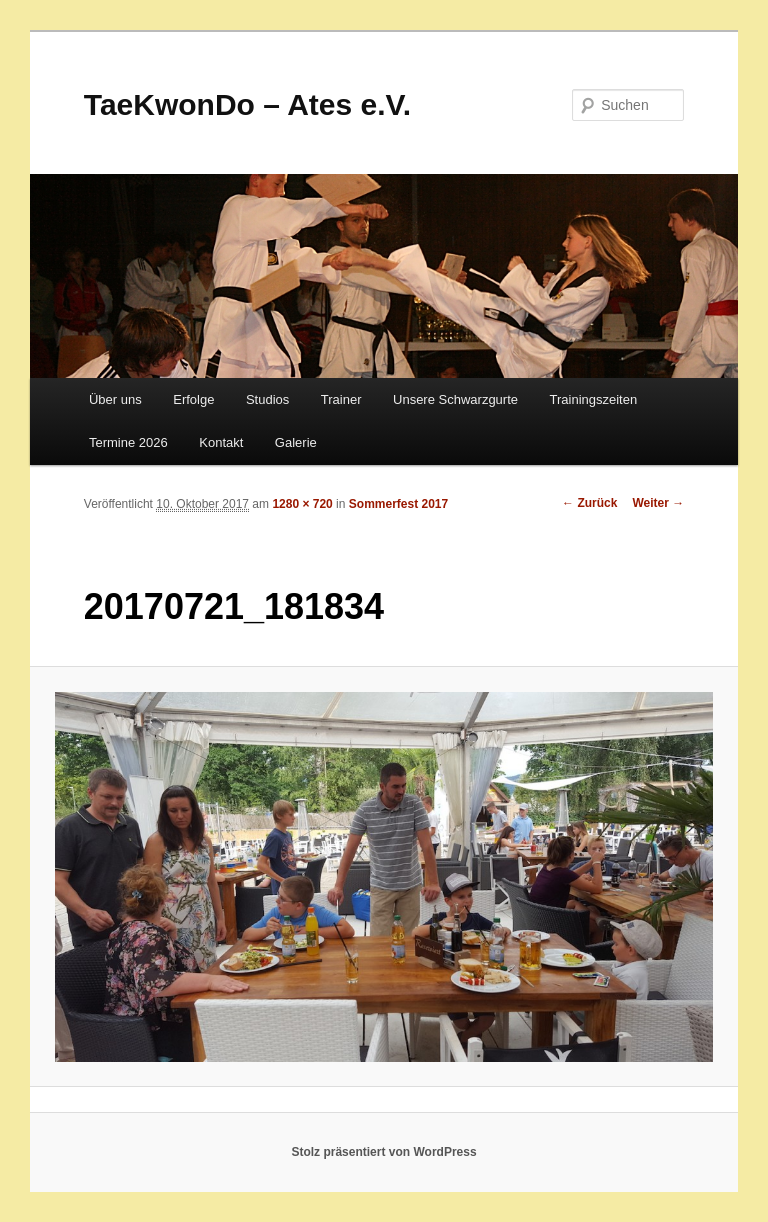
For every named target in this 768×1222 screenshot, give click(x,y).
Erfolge (193, 399)
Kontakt (221, 442)
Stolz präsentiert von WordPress (383, 1152)
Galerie (296, 442)
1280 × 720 (302, 504)
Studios (267, 399)
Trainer (341, 399)
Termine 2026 (128, 442)
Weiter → (658, 503)
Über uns (115, 399)
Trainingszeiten (594, 399)
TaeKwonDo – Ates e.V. (247, 104)
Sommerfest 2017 (398, 504)
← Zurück (589, 503)
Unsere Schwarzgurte (455, 399)
